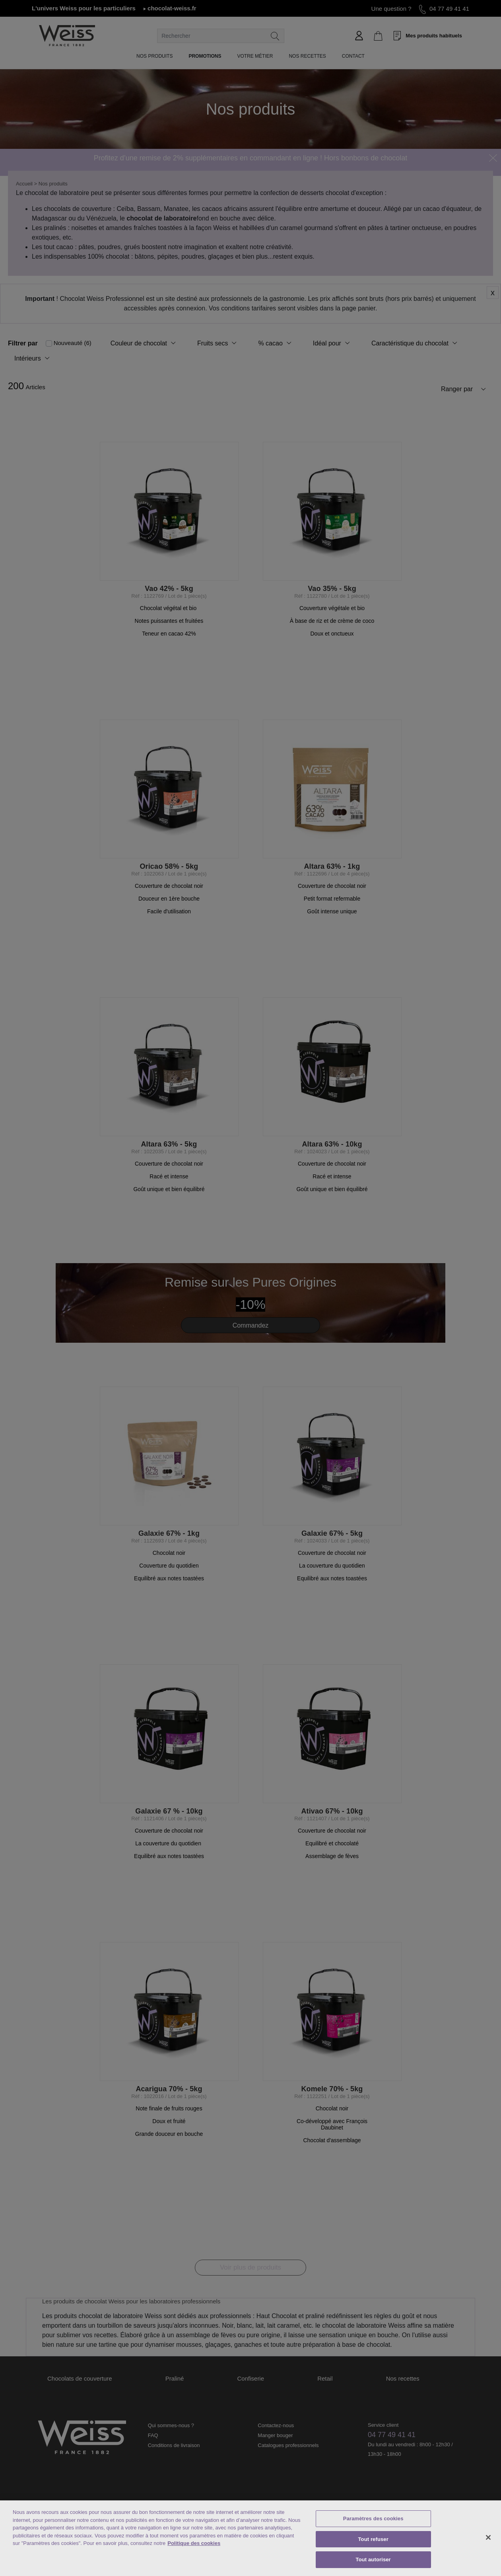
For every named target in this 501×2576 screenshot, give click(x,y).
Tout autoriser (373, 2559)
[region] (250, 2538)
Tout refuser (373, 2539)
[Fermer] (488, 2537)
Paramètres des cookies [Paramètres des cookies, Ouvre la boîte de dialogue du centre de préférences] (373, 2518)
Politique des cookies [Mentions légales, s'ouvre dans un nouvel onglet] (193, 2543)
